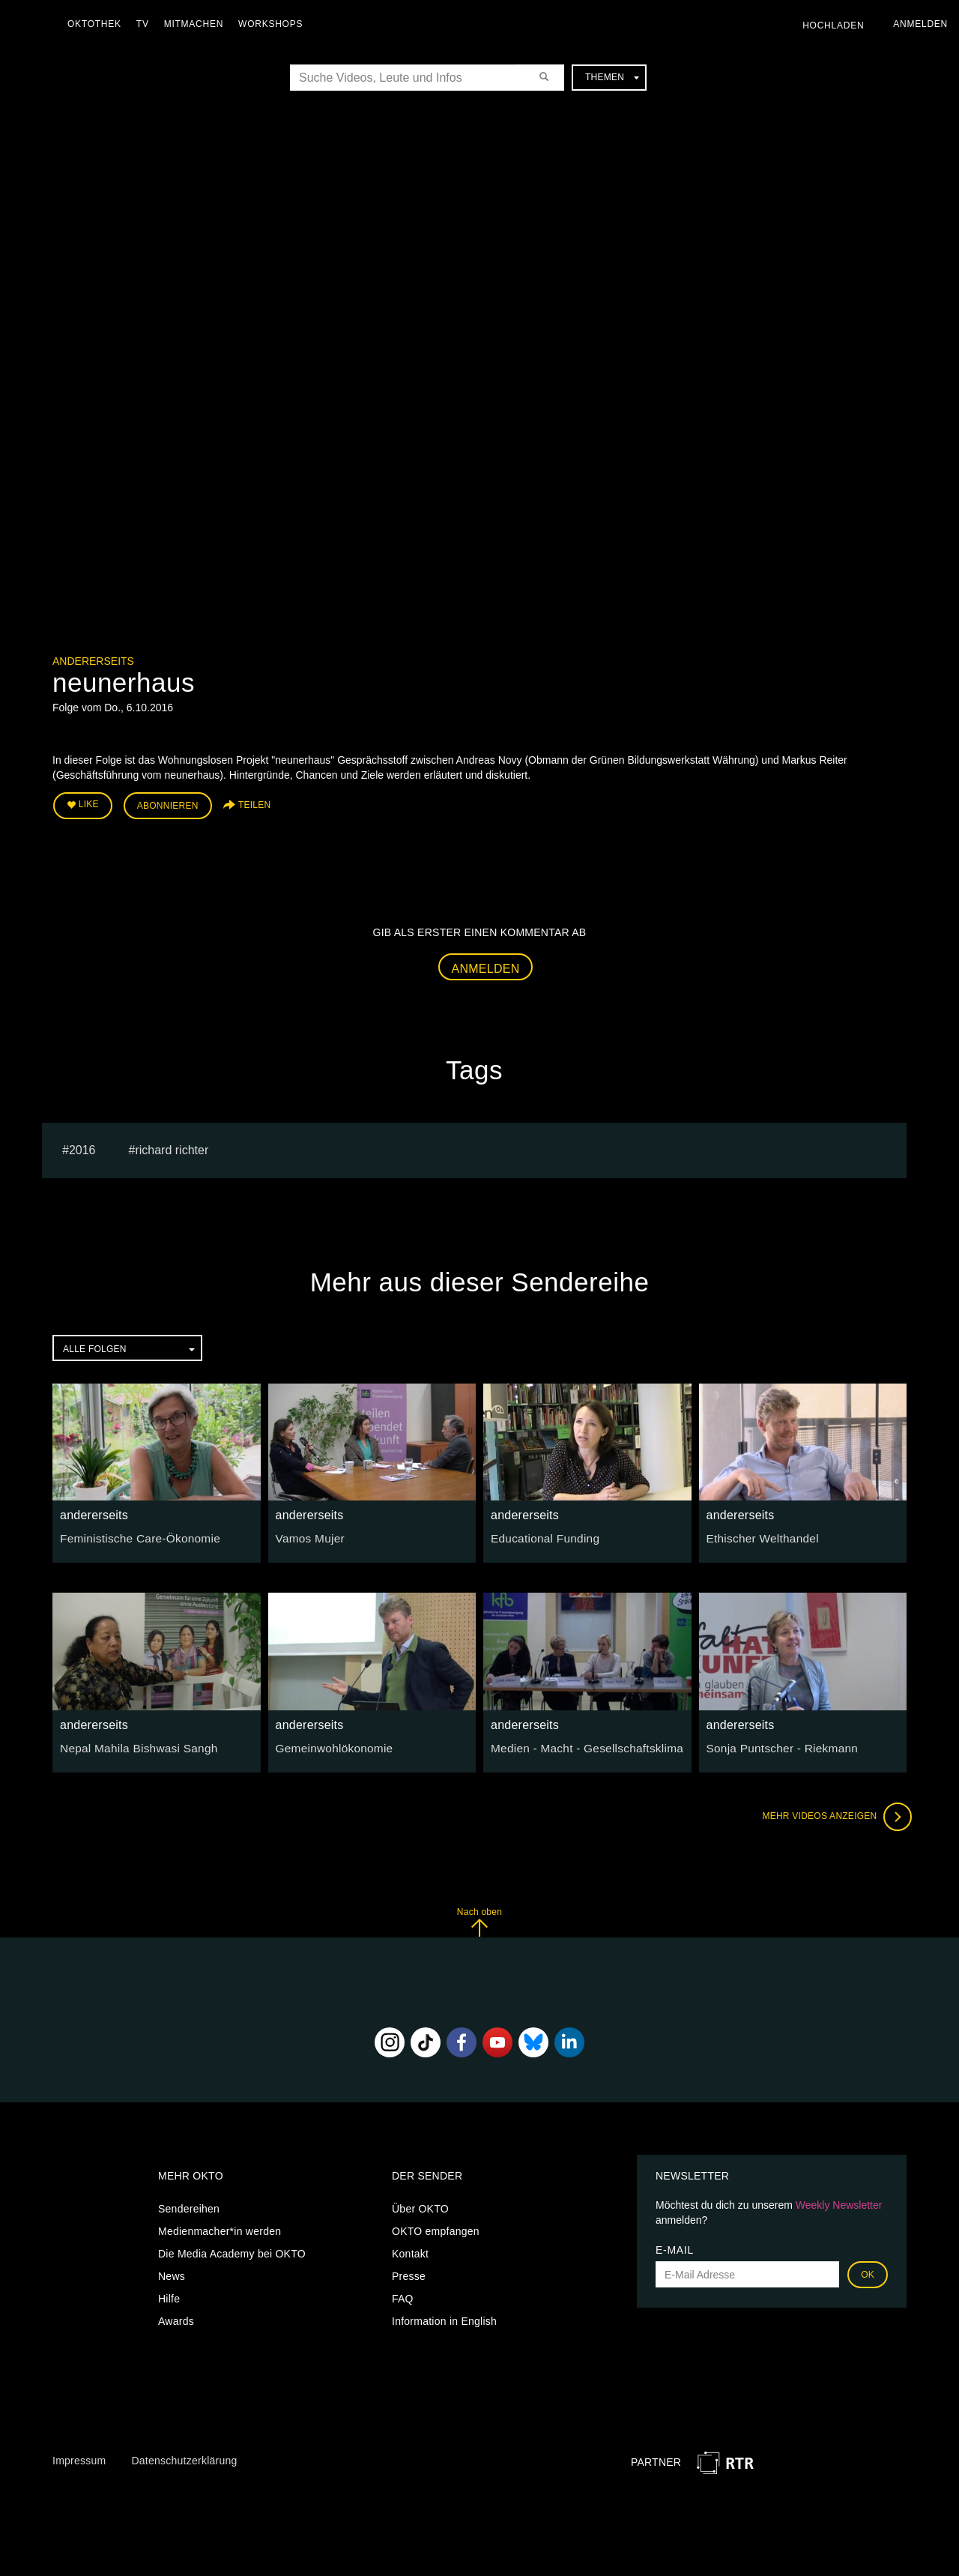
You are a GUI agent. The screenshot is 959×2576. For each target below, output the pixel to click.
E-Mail (675, 2246)
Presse (409, 2272)
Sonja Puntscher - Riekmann (776, 1743)
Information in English (444, 2317)
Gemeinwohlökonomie (329, 1743)
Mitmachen (197, 24)
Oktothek (98, 24)
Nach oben (479, 1917)
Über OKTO (420, 2205)
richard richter (171, 1145)
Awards (176, 2317)
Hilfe (169, 2295)
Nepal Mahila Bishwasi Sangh (132, 1743)
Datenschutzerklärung (184, 2457)
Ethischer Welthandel (758, 1534)
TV (146, 24)
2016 (82, 1145)
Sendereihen (189, 2205)
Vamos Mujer (307, 1534)
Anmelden (486, 964)
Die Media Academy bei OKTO (232, 2250)
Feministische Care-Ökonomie (133, 1534)
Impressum (79, 2457)
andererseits (93, 661)
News (171, 2272)
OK (867, 2271)
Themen (612, 77)
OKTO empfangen (436, 2227)
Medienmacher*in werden (219, 2227)
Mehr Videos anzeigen (832, 1812)
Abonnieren (168, 803)
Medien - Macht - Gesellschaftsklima (578, 1743)
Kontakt (410, 2250)
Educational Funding (540, 1534)
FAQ (403, 2295)
